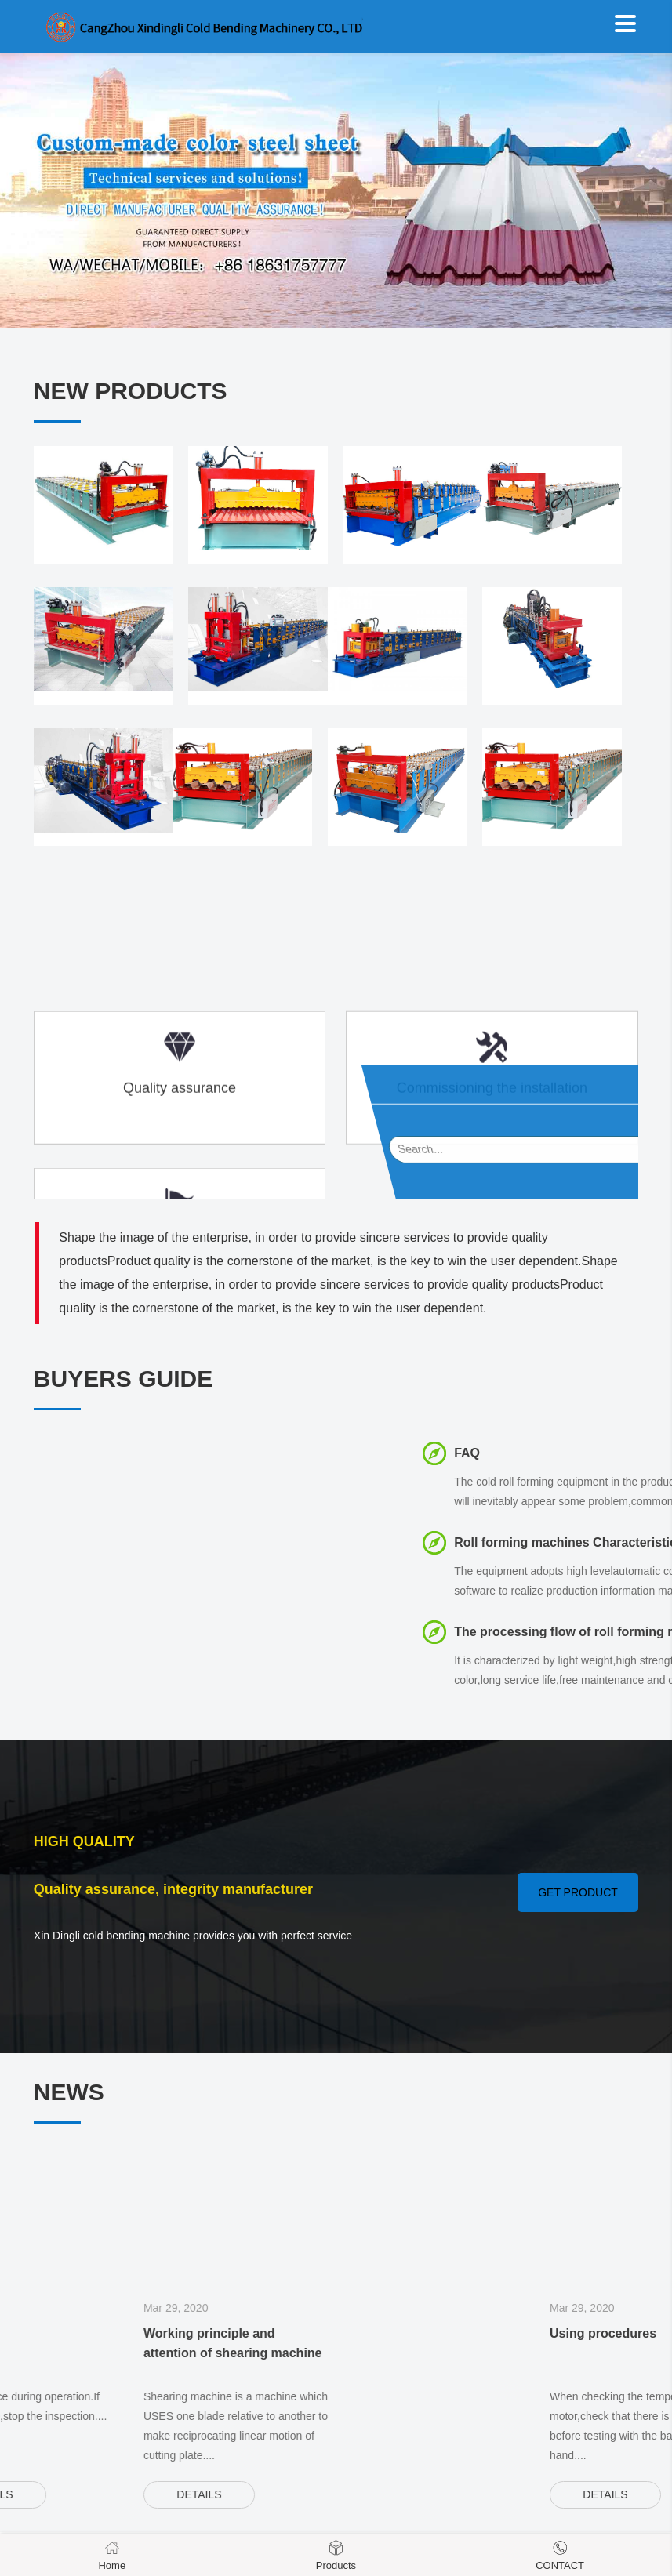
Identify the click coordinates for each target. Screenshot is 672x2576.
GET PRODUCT (578, 1892)
